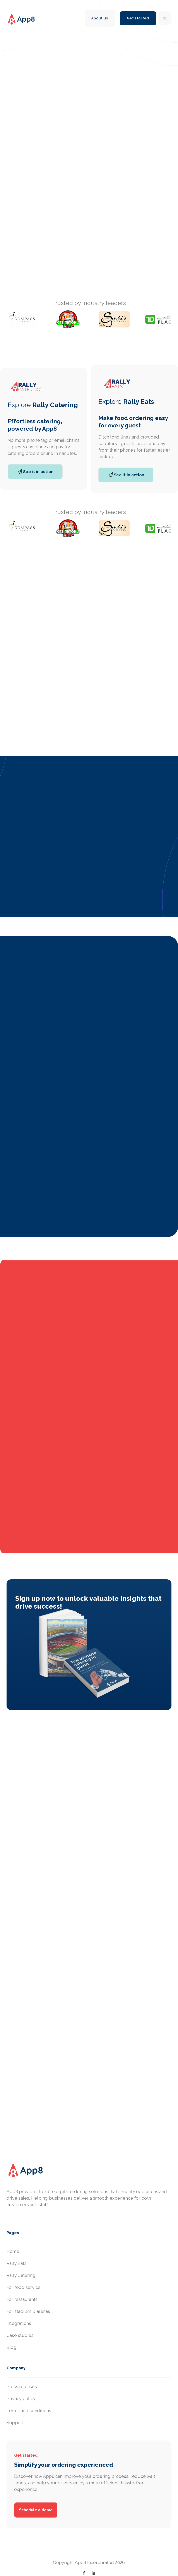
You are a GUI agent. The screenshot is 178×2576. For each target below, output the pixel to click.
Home (13, 2251)
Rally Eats (16, 2263)
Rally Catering (21, 2275)
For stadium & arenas (28, 2311)
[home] (22, 18)
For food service (24, 2287)
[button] (164, 18)
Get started (138, 18)
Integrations (19, 2323)
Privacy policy (21, 2398)
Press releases (22, 2386)
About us (99, 18)
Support (15, 2422)
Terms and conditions (29, 2410)
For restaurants (22, 2299)
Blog (11, 2347)
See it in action (38, 471)
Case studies (20, 2335)
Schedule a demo (36, 2510)
